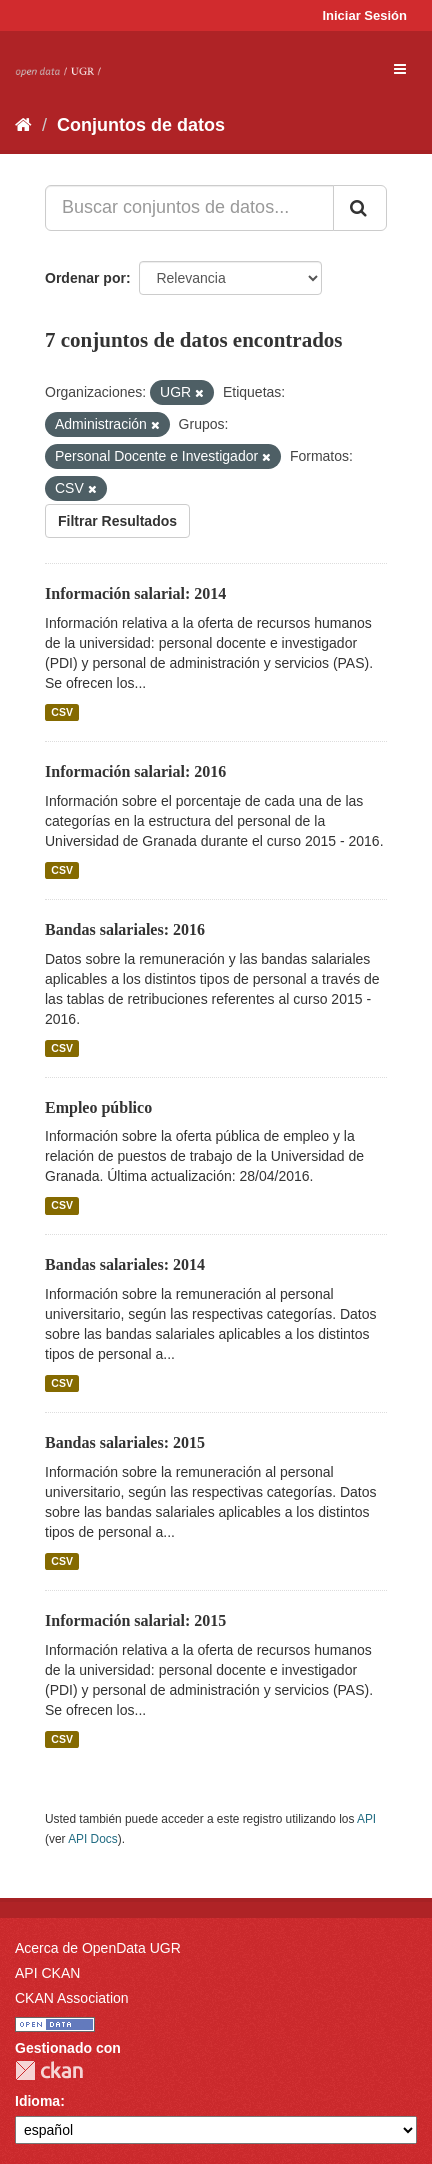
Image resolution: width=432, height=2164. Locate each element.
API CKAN (47, 1973)
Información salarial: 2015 (135, 1620)
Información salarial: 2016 (135, 771)
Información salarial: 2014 (135, 593)
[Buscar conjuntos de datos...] (189, 208)
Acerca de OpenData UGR (98, 1948)
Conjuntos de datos (141, 125)
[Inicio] (23, 125)
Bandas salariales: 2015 (125, 1442)
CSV (62, 712)
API (366, 1819)
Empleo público (98, 1107)
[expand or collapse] (400, 69)
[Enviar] (360, 208)
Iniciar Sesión (364, 15)
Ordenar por (85, 278)
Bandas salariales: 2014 (125, 1264)
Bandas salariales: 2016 (125, 929)
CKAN (49, 2070)
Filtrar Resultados (117, 521)
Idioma (37, 2101)
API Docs (93, 1839)
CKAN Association (72, 1998)
